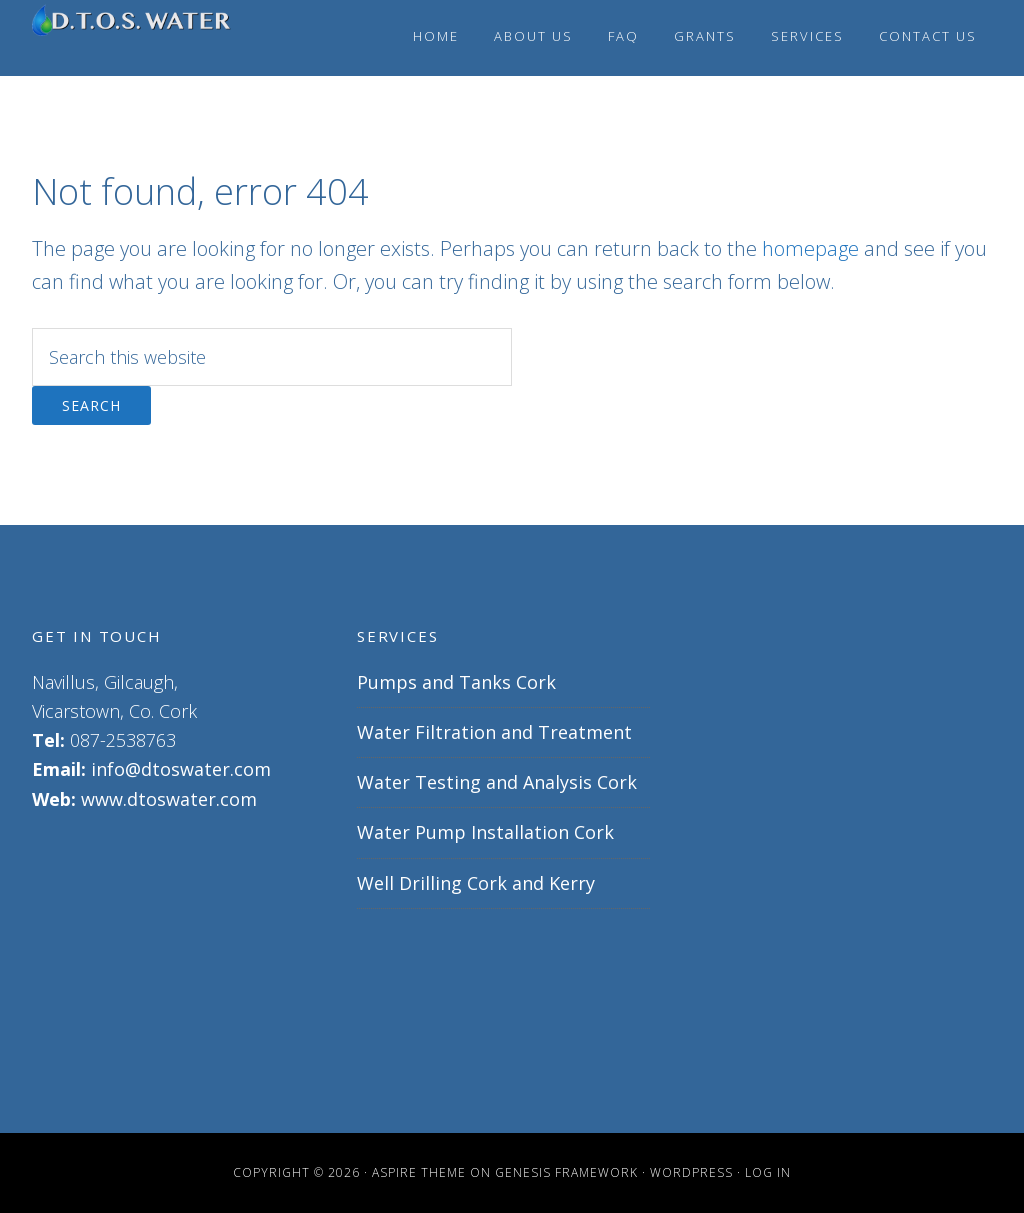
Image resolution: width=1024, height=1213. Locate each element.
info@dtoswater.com (181, 769)
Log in (768, 1172)
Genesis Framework (566, 1172)
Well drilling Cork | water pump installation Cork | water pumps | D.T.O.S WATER (132, 38)
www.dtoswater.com (169, 799)
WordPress (691, 1172)
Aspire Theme (419, 1172)
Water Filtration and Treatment (494, 732)
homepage (810, 248)
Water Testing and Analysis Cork (497, 782)
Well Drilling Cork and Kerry (476, 883)
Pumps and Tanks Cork (456, 682)
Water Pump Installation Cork (485, 832)
